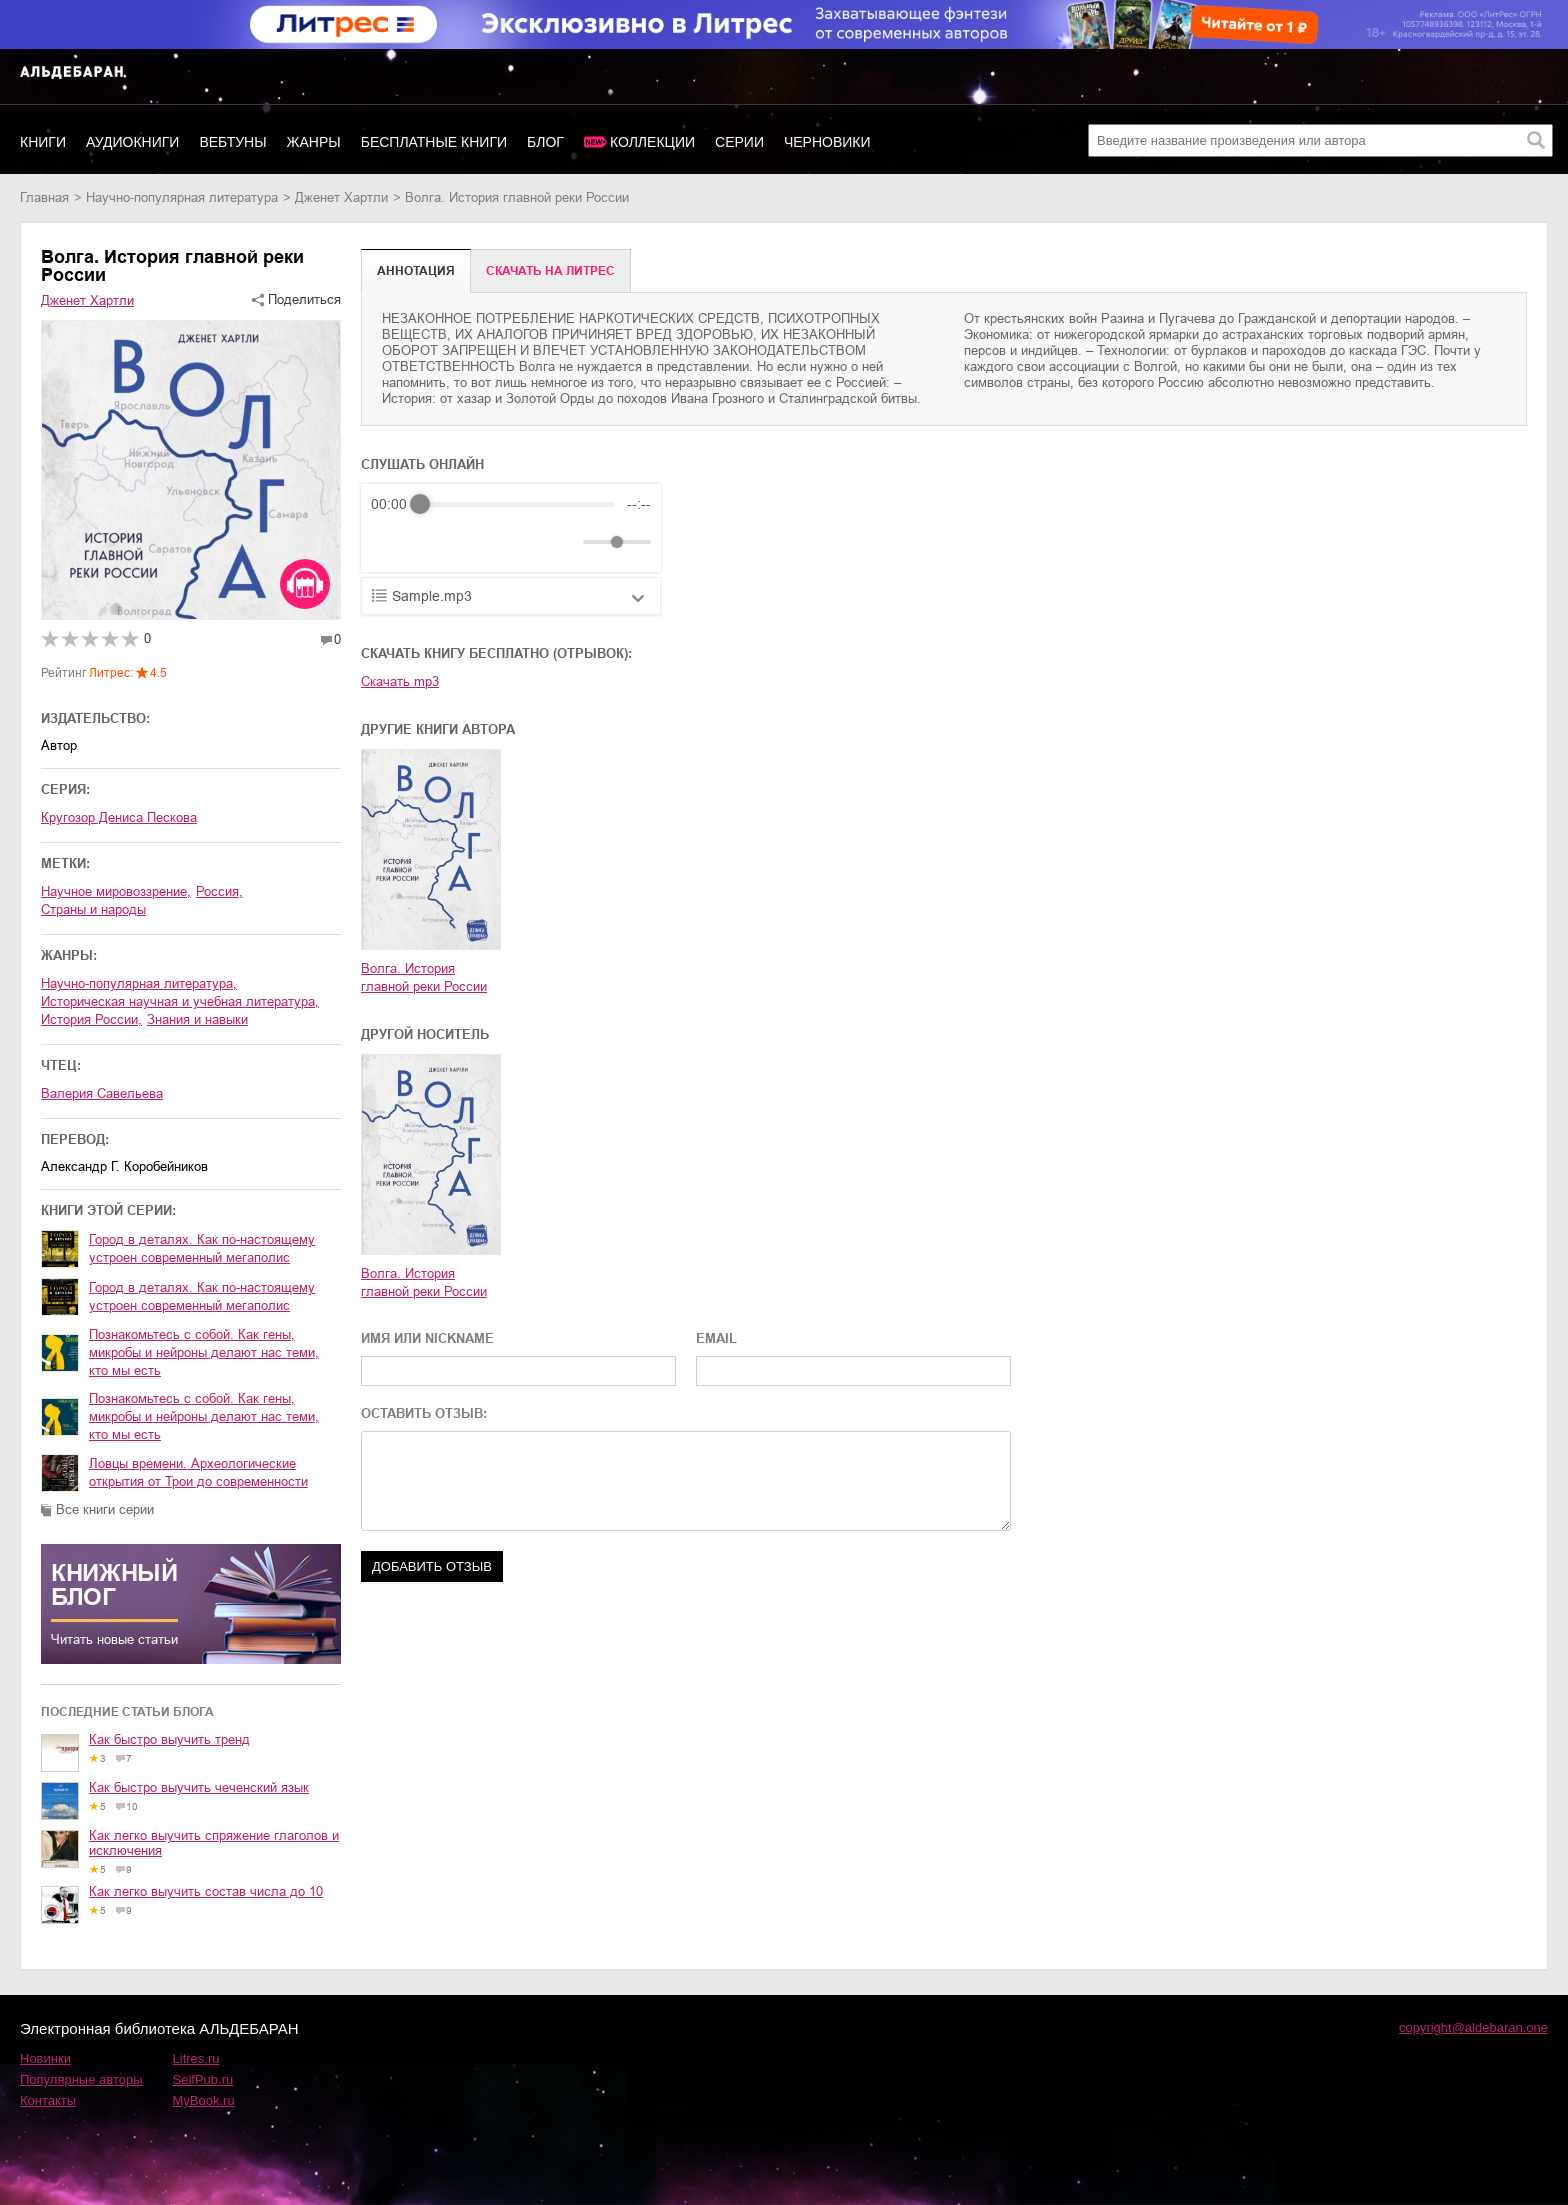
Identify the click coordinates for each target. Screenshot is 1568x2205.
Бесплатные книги (434, 142)
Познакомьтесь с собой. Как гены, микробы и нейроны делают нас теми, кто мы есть (204, 1352)
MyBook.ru (204, 2100)
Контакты (48, 2100)
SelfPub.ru (203, 2079)
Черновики (827, 142)
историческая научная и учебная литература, (180, 1001)
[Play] (435, 542)
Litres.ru (196, 2058)
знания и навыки (197, 1019)
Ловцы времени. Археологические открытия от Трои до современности (198, 1472)
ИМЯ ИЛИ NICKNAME (427, 1338)
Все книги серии (105, 1509)
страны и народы (93, 909)
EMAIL (716, 1338)
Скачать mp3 (400, 681)
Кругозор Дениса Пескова (119, 817)
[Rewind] (391, 542)
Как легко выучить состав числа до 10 (206, 1891)
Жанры (314, 142)
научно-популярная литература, (139, 983)
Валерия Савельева (102, 1093)
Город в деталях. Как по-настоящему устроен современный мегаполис (202, 1248)
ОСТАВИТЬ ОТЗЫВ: (424, 1413)
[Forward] (478, 542)
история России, (91, 1019)
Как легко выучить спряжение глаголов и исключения (214, 1843)
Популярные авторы (81, 2079)
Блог (545, 142)
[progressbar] (517, 504)
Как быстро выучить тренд (169, 1739)
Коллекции (652, 142)
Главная (44, 197)
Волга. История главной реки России (424, 977)
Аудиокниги (132, 142)
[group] (511, 528)
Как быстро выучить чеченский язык (199, 1787)
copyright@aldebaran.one (1473, 2027)
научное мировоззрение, (116, 891)
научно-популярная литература (182, 197)
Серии (739, 142)
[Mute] (564, 542)
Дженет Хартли (341, 197)
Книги (43, 142)
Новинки (45, 2058)
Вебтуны (232, 142)
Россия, (219, 891)
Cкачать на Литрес (550, 271)
